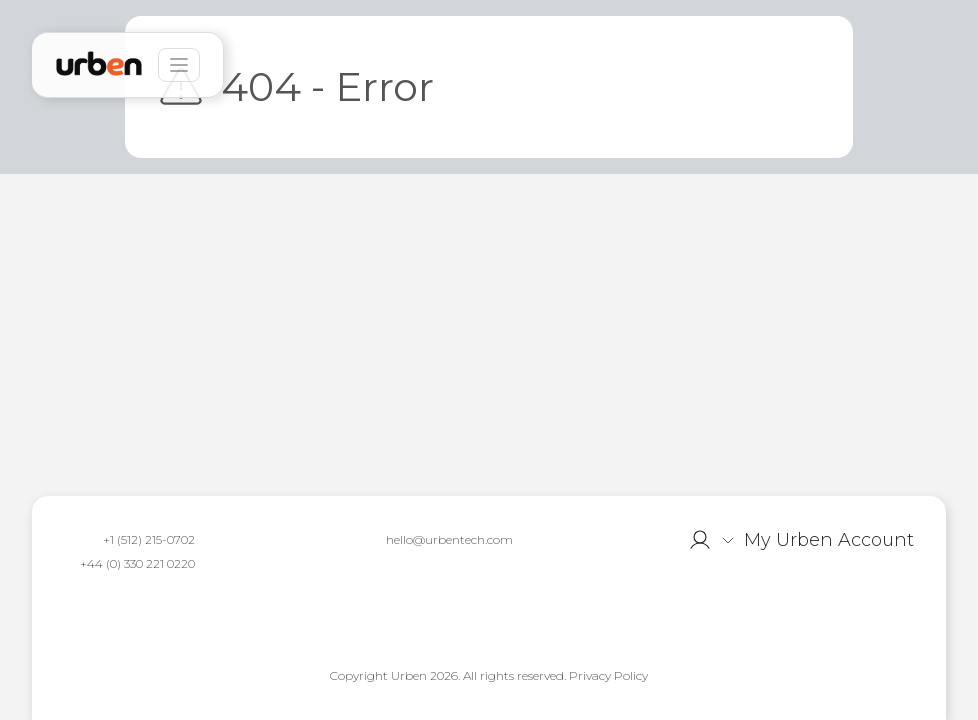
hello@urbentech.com (449, 539)
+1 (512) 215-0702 (149, 539)
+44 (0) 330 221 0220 (137, 563)
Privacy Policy (608, 675)
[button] (801, 540)
